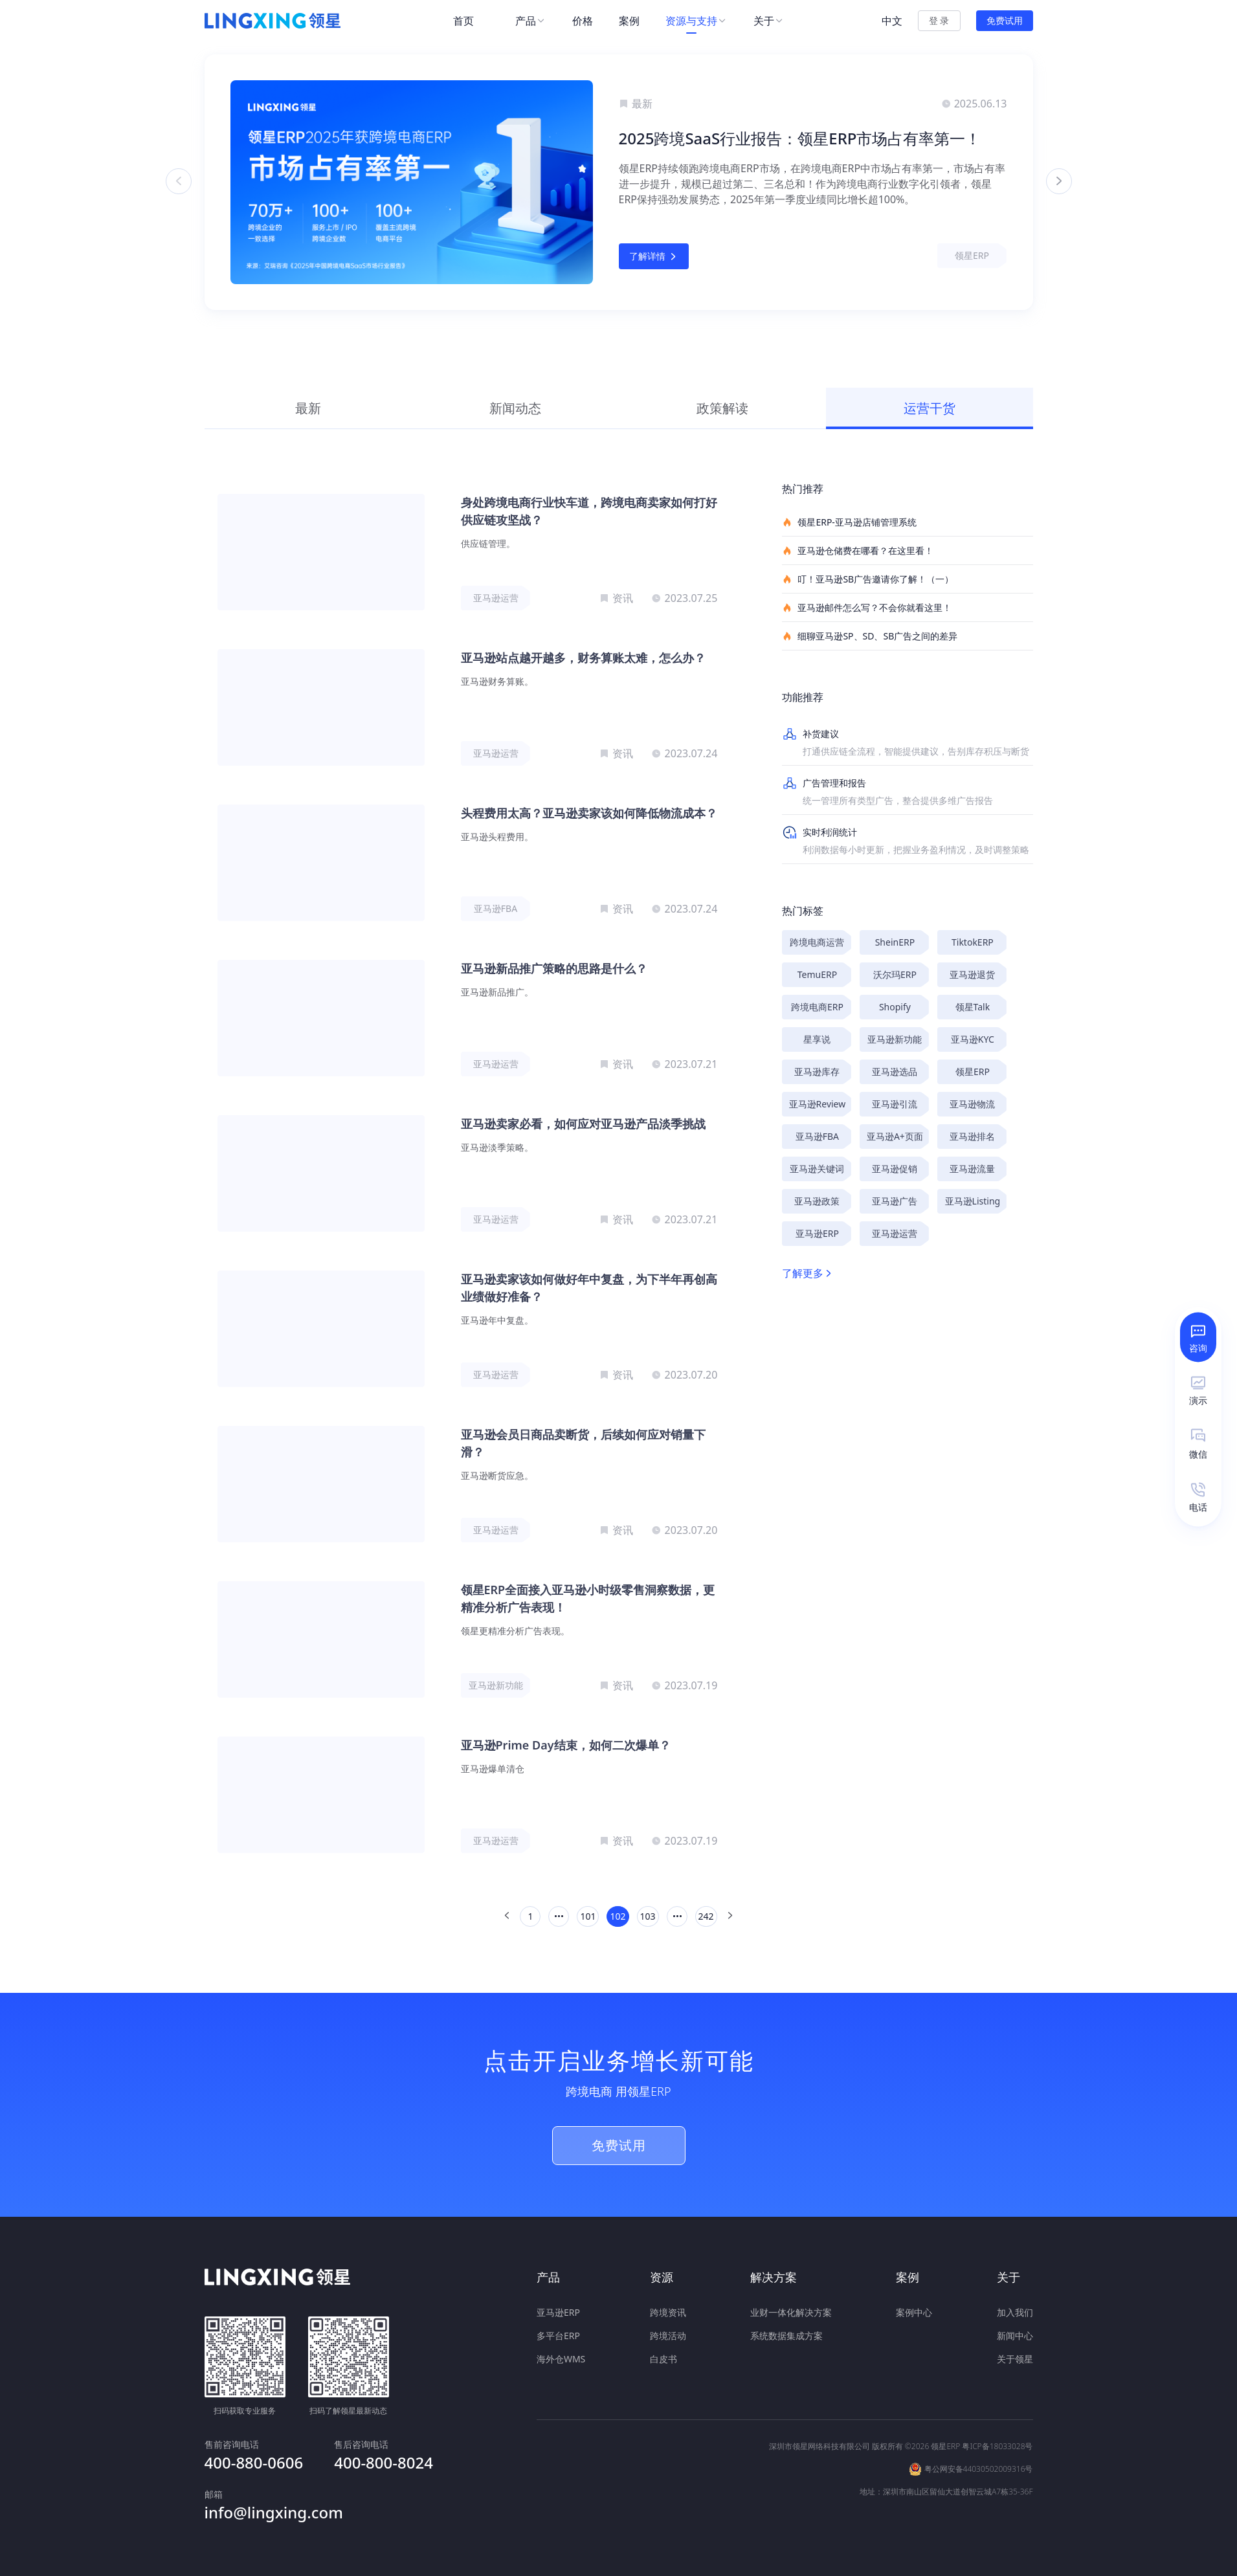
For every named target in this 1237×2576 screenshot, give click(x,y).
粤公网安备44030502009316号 (978, 2467)
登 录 (939, 20)
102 (617, 1916)
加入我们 (1015, 2312)
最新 (308, 408)
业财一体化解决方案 (791, 2312)
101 (588, 1916)
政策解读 (722, 408)
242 (706, 1916)
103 (648, 1916)
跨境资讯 (668, 2312)
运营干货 (929, 408)
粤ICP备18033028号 (997, 2444)
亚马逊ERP (558, 2312)
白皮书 (663, 2359)
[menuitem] (471, 20)
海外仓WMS (561, 2359)
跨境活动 (668, 2335)
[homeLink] (272, 20)
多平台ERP (558, 2335)
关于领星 (1015, 2359)
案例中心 (914, 2312)
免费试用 (1004, 20)
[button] (613, 334)
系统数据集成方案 (786, 2335)
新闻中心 (1015, 2335)
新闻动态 (515, 408)
